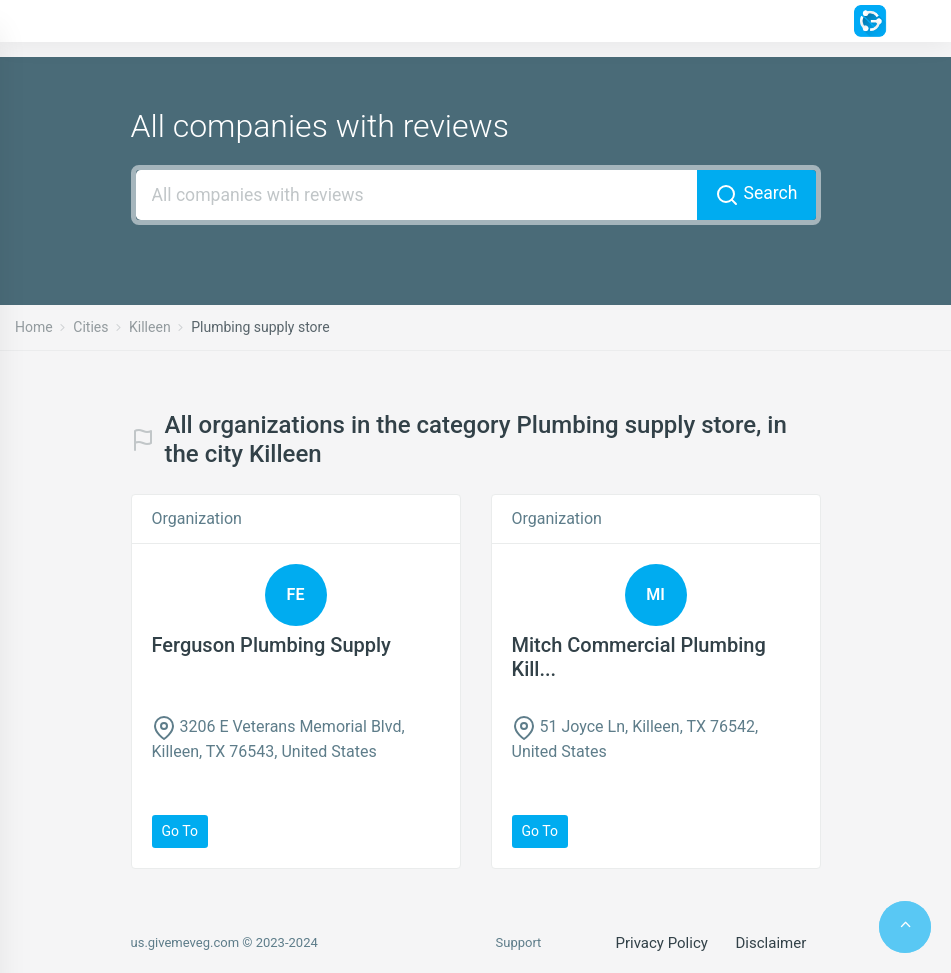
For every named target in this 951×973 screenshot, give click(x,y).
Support (519, 942)
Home (34, 327)
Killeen (150, 327)
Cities (90, 327)
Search (756, 195)
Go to (180, 831)
